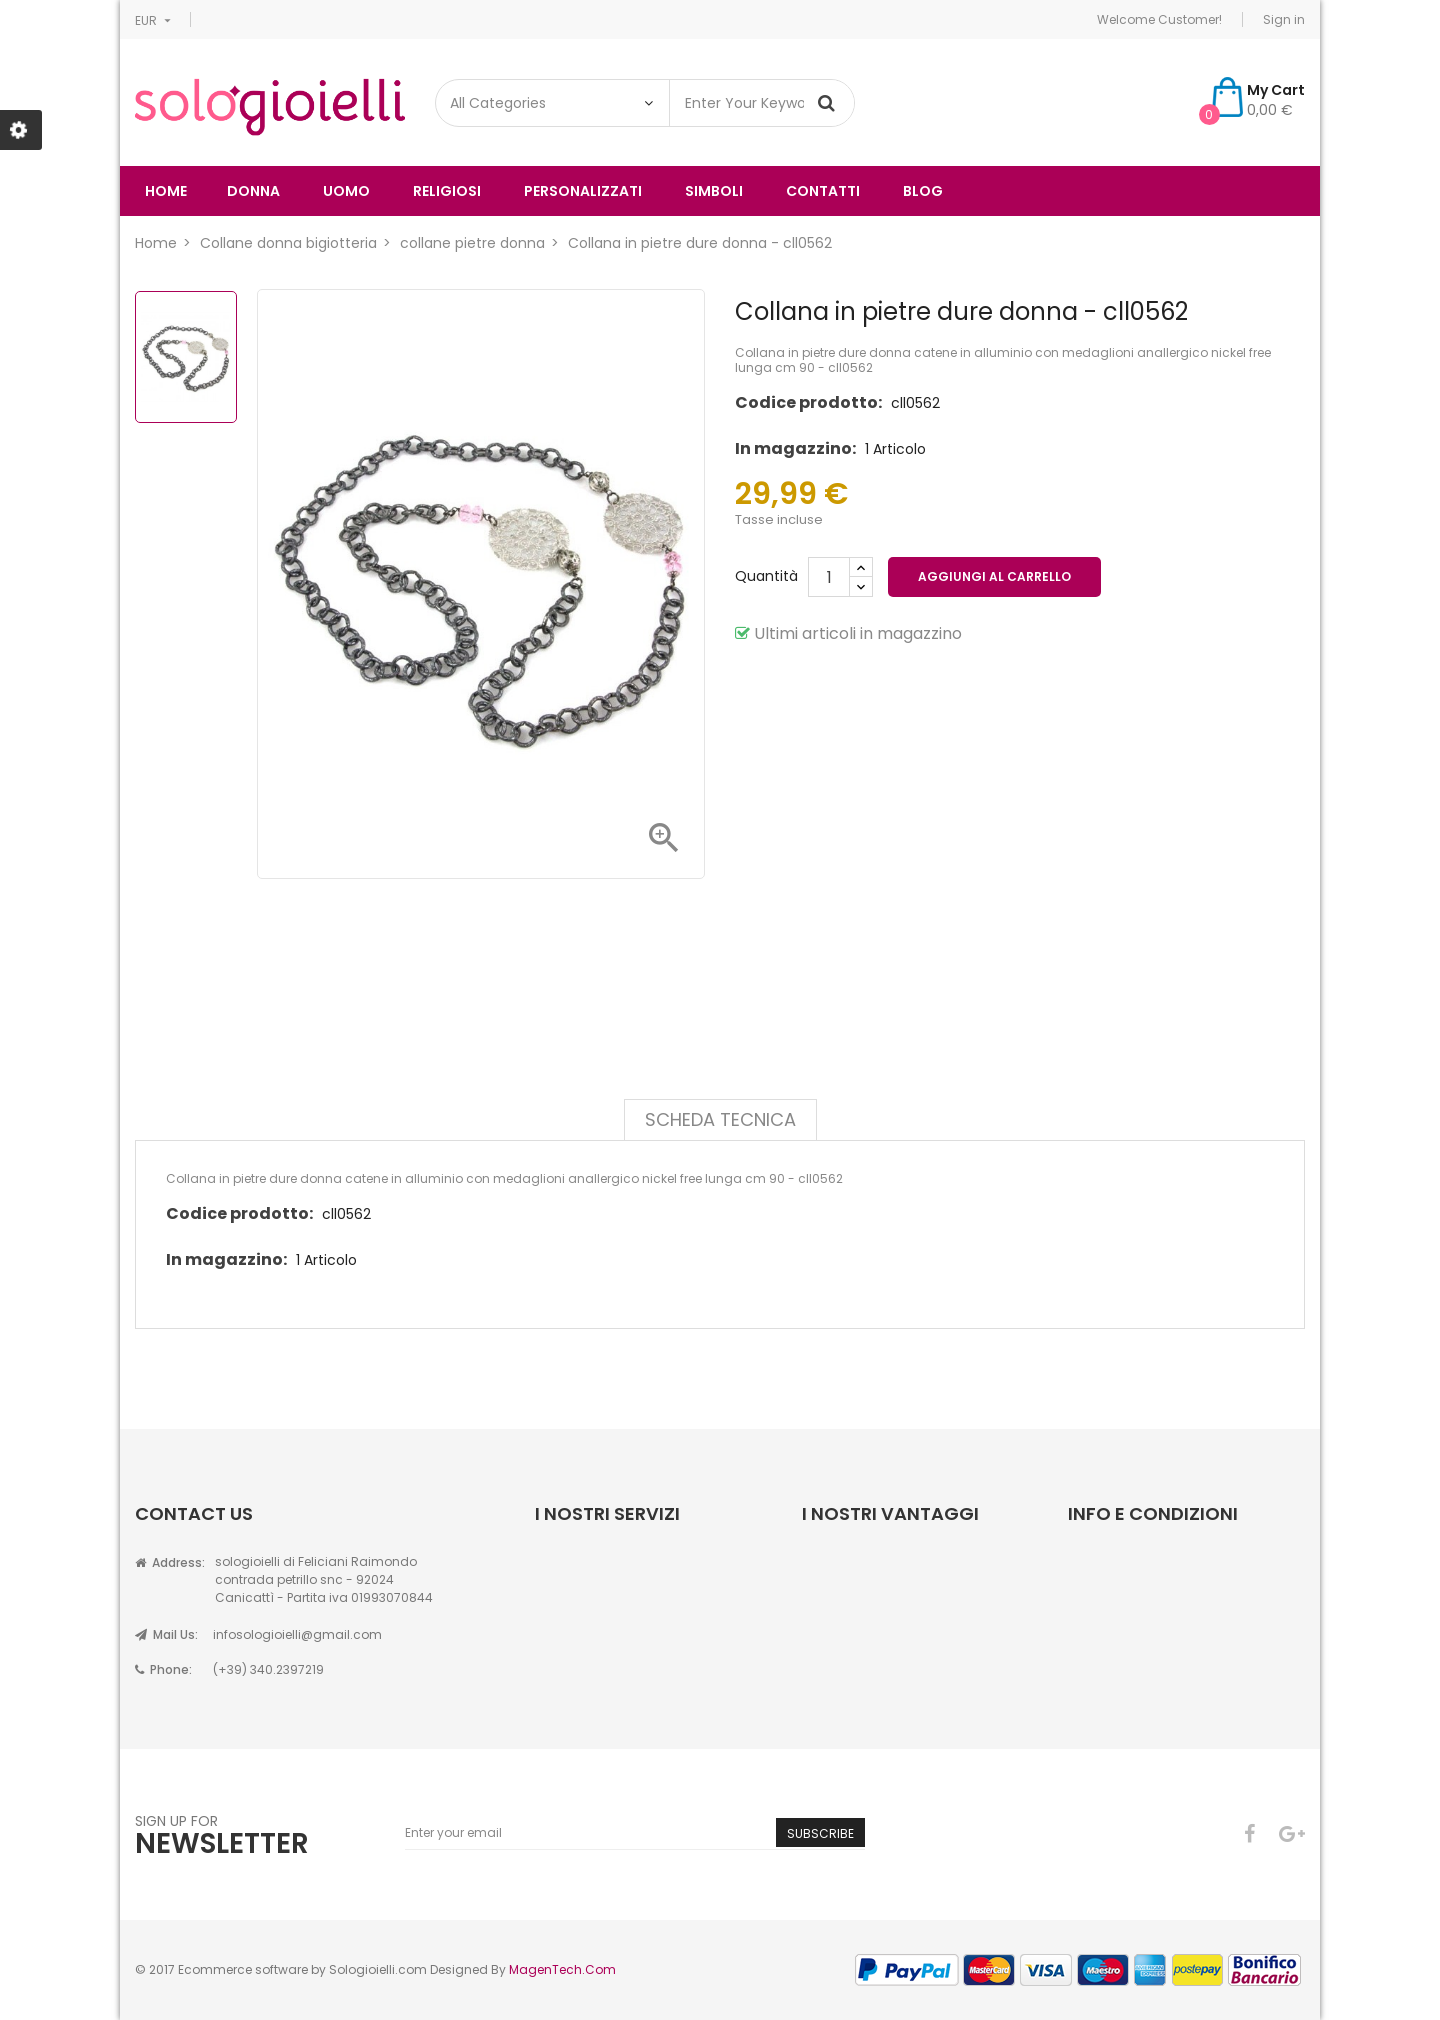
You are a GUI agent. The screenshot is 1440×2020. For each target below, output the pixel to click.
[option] (186, 357)
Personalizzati (583, 191)
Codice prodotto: (808, 402)
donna (253, 191)
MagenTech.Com (562, 1969)
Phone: (163, 1669)
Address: (170, 1562)
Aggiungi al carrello (994, 576)
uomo (346, 191)
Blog (923, 191)
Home (166, 191)
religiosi (447, 191)
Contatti (823, 191)
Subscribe (820, 1833)
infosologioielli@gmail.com (297, 1634)
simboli (714, 191)
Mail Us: (166, 1634)
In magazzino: (795, 448)
